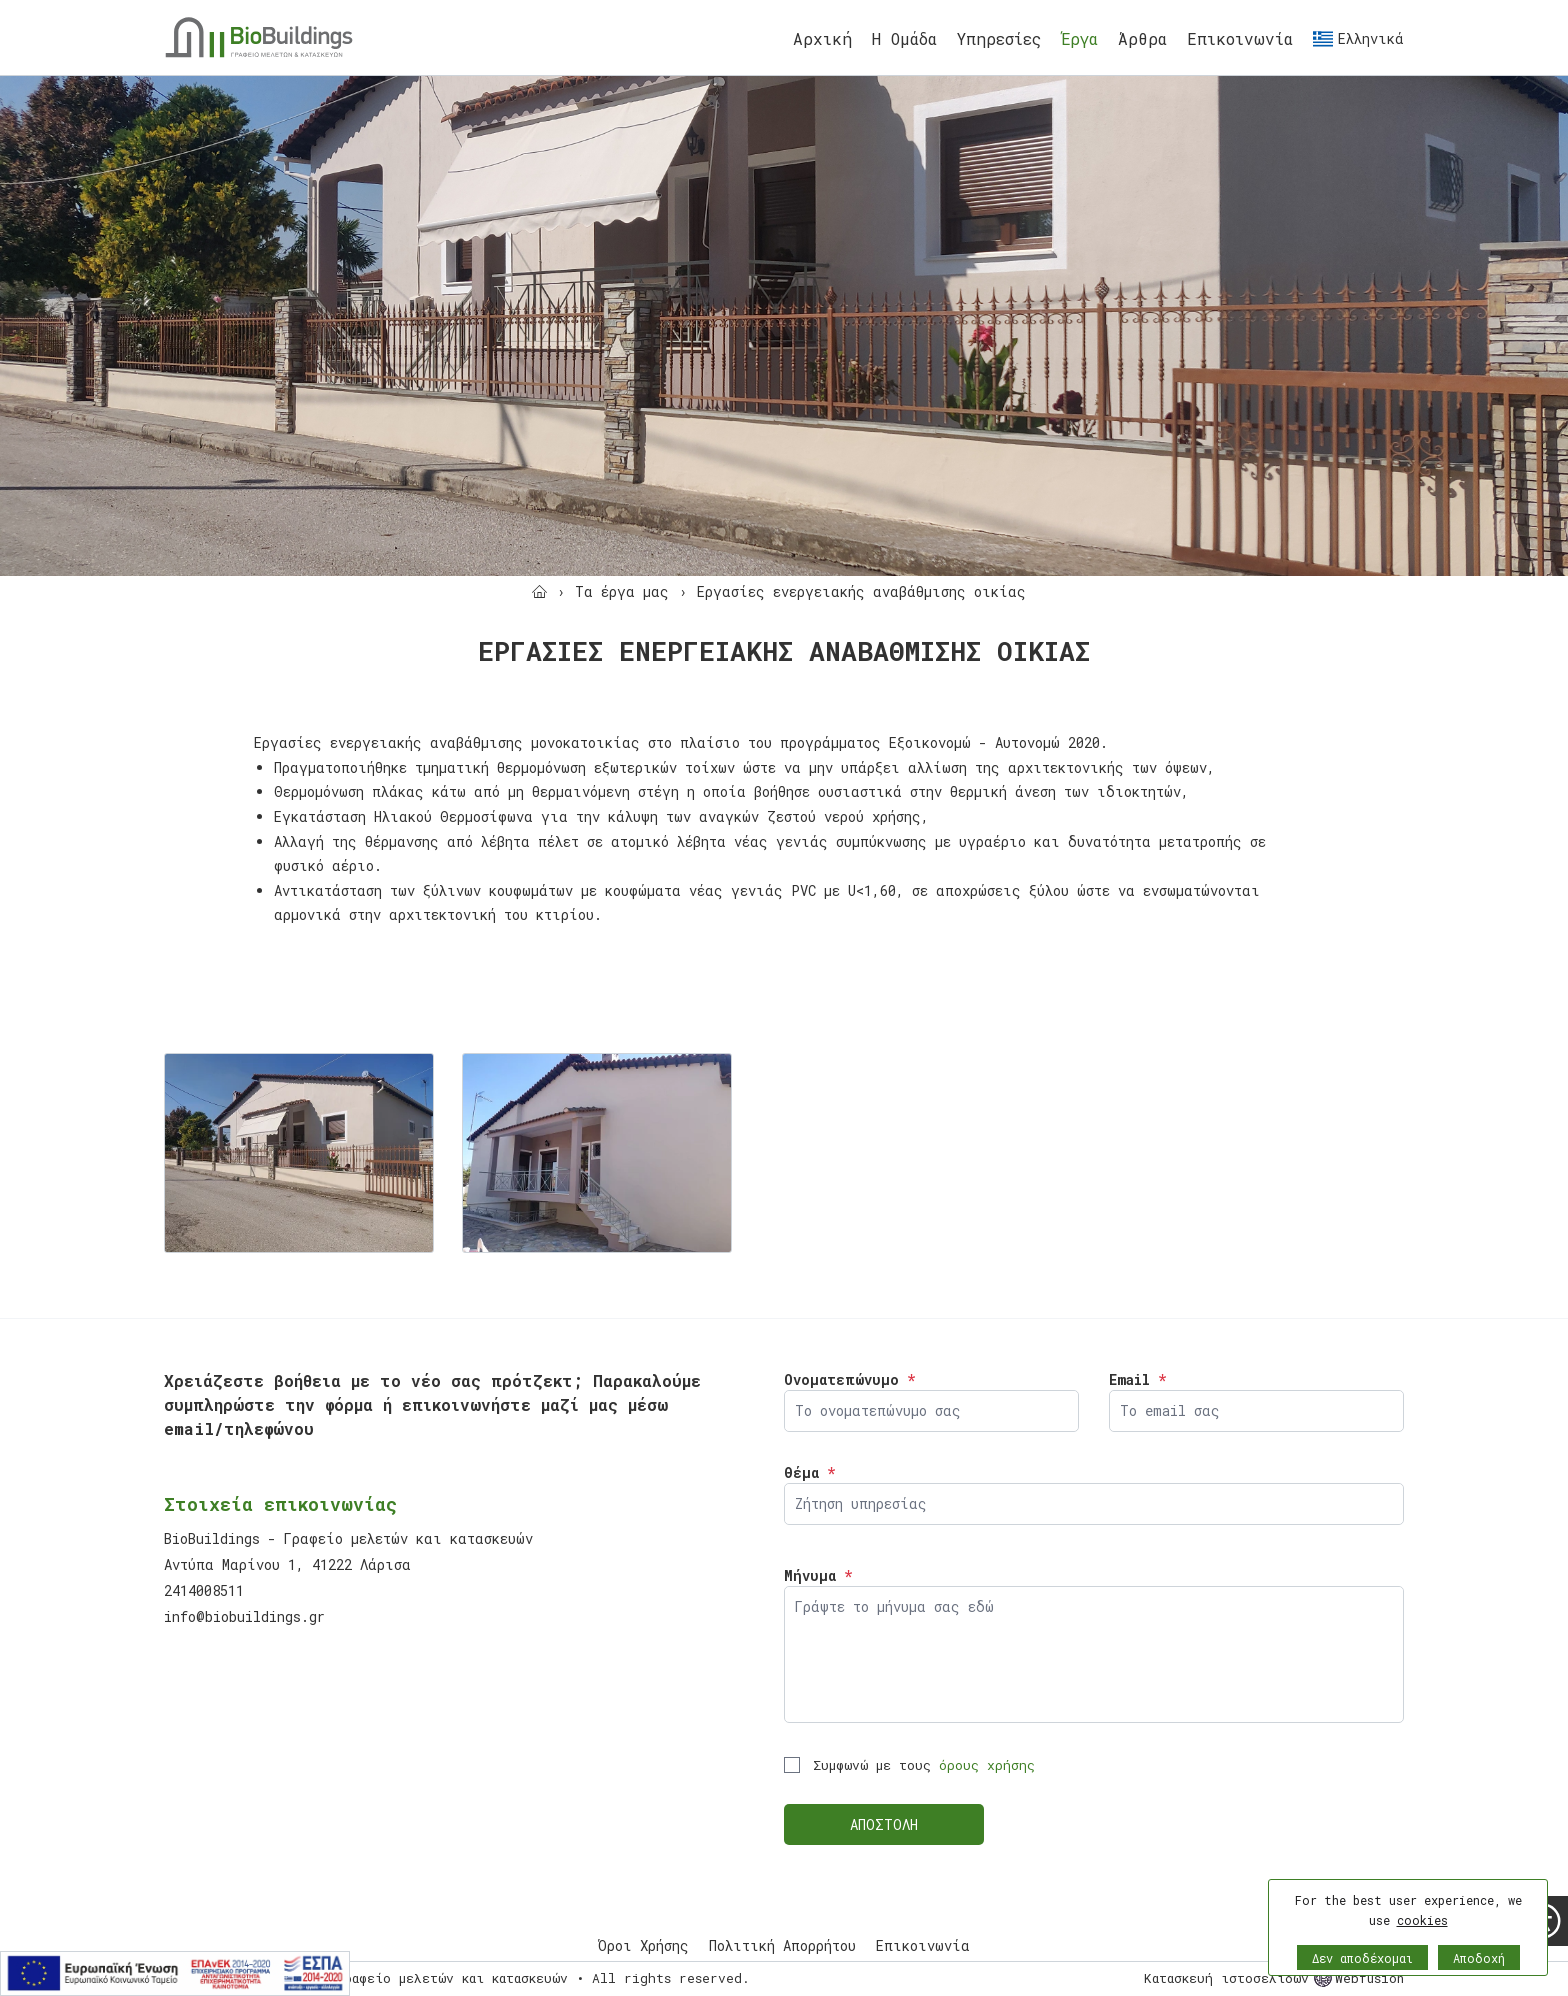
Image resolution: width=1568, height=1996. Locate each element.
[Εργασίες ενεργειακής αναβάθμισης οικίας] (861, 591)
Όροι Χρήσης (643, 1945)
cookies (1422, 1920)
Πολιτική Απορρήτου (782, 1945)
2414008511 (204, 1590)
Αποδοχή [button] (1479, 1958)
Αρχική (822, 38)
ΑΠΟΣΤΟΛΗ (884, 1824)
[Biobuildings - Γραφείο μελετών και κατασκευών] (259, 37)
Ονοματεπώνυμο (849, 1379)
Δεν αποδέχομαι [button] (1362, 1958)
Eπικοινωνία (1240, 38)
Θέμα (809, 1472)
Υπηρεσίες (999, 38)
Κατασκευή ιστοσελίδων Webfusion (1274, 1978)
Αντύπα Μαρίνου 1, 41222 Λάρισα (287, 1564)
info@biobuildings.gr (244, 1616)
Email (1137, 1379)
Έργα (1079, 38)
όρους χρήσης (987, 1765)
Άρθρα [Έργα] (1142, 38)
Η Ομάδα (904, 38)
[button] (1408, 1952)
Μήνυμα (818, 1575)
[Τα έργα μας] (622, 591)
